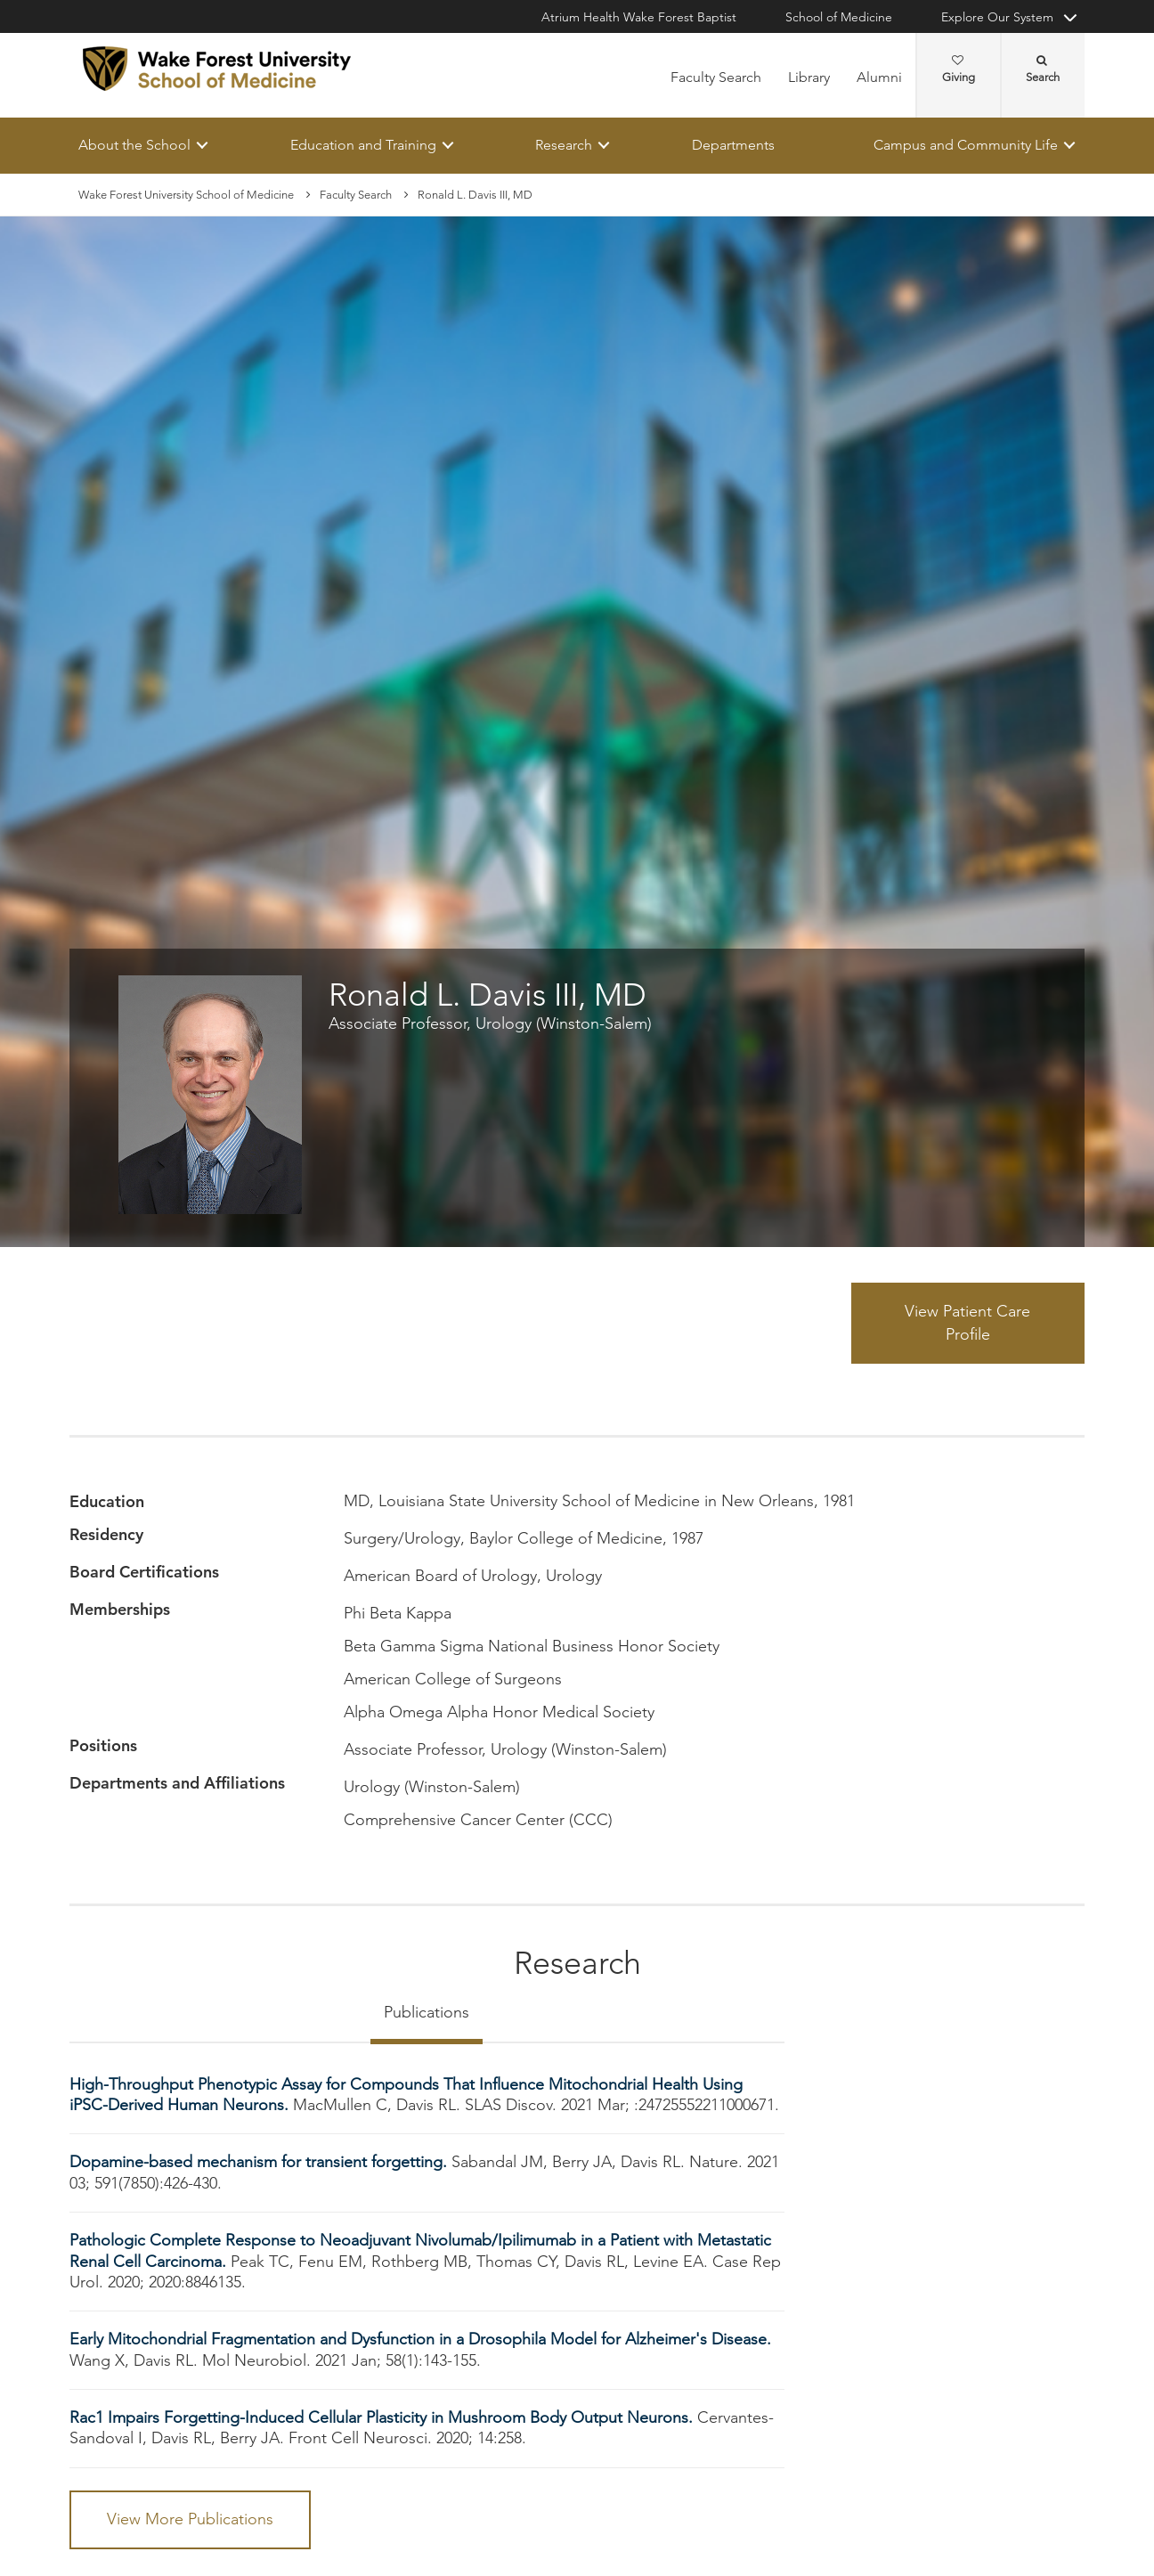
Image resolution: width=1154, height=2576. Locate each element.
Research (563, 144)
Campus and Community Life (966, 144)
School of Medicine (838, 17)
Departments (733, 144)
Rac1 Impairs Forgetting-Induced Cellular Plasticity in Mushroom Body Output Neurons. (383, 2417)
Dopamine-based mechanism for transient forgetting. (260, 2162)
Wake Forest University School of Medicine (186, 194)
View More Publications (190, 2519)
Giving (958, 69)
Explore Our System (997, 17)
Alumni (879, 77)
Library (809, 77)
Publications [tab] (426, 2012)
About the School (134, 144)
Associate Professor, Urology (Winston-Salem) (490, 1023)
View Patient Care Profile (967, 1322)
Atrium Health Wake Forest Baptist (638, 17)
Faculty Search (715, 77)
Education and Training (363, 144)
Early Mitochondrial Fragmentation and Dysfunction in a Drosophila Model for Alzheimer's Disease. (420, 2340)
